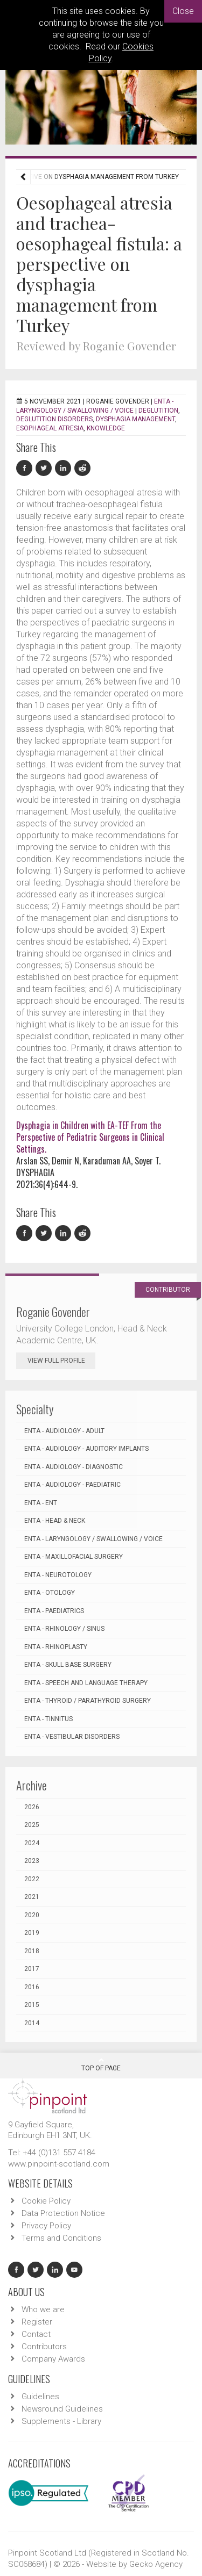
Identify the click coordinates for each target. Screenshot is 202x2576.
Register (37, 2322)
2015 (31, 2005)
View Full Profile (61, 1360)
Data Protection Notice (63, 2213)
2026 (31, 1807)
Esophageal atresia (49, 428)
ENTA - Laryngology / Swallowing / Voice (93, 1539)
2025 (31, 1825)
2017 (31, 1969)
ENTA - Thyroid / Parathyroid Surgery (87, 1700)
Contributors (44, 2346)
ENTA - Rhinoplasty (55, 1647)
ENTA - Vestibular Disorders (72, 1736)
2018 (31, 1951)
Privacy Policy (46, 2225)
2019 (31, 1933)
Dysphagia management (135, 419)
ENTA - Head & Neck (54, 1520)
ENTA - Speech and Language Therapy (86, 1683)
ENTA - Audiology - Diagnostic (73, 1467)
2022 (31, 1879)
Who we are (43, 2309)
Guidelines (40, 2396)
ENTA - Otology (49, 1592)
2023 (31, 1861)
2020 (31, 1915)
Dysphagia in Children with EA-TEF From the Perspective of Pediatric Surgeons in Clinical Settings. (90, 1137)
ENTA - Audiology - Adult (64, 1431)
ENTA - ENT (40, 1503)
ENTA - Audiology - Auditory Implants (86, 1448)
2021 (31, 1897)
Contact (36, 2334)
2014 (31, 2023)
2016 (31, 1987)
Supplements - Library (61, 2421)
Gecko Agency (156, 2564)
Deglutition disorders (54, 419)
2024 (31, 1843)
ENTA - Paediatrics (54, 1611)
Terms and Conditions (61, 2238)
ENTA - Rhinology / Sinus (64, 1628)
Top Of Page (101, 2064)
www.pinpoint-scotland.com (58, 2164)
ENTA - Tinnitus (48, 1719)
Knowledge (106, 428)
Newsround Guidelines (62, 2409)
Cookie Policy (46, 2201)
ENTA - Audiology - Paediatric (72, 1484)
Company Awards (53, 2359)
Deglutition (158, 410)
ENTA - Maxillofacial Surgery (73, 1556)
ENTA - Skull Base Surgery (68, 1664)
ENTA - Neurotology (58, 1575)
